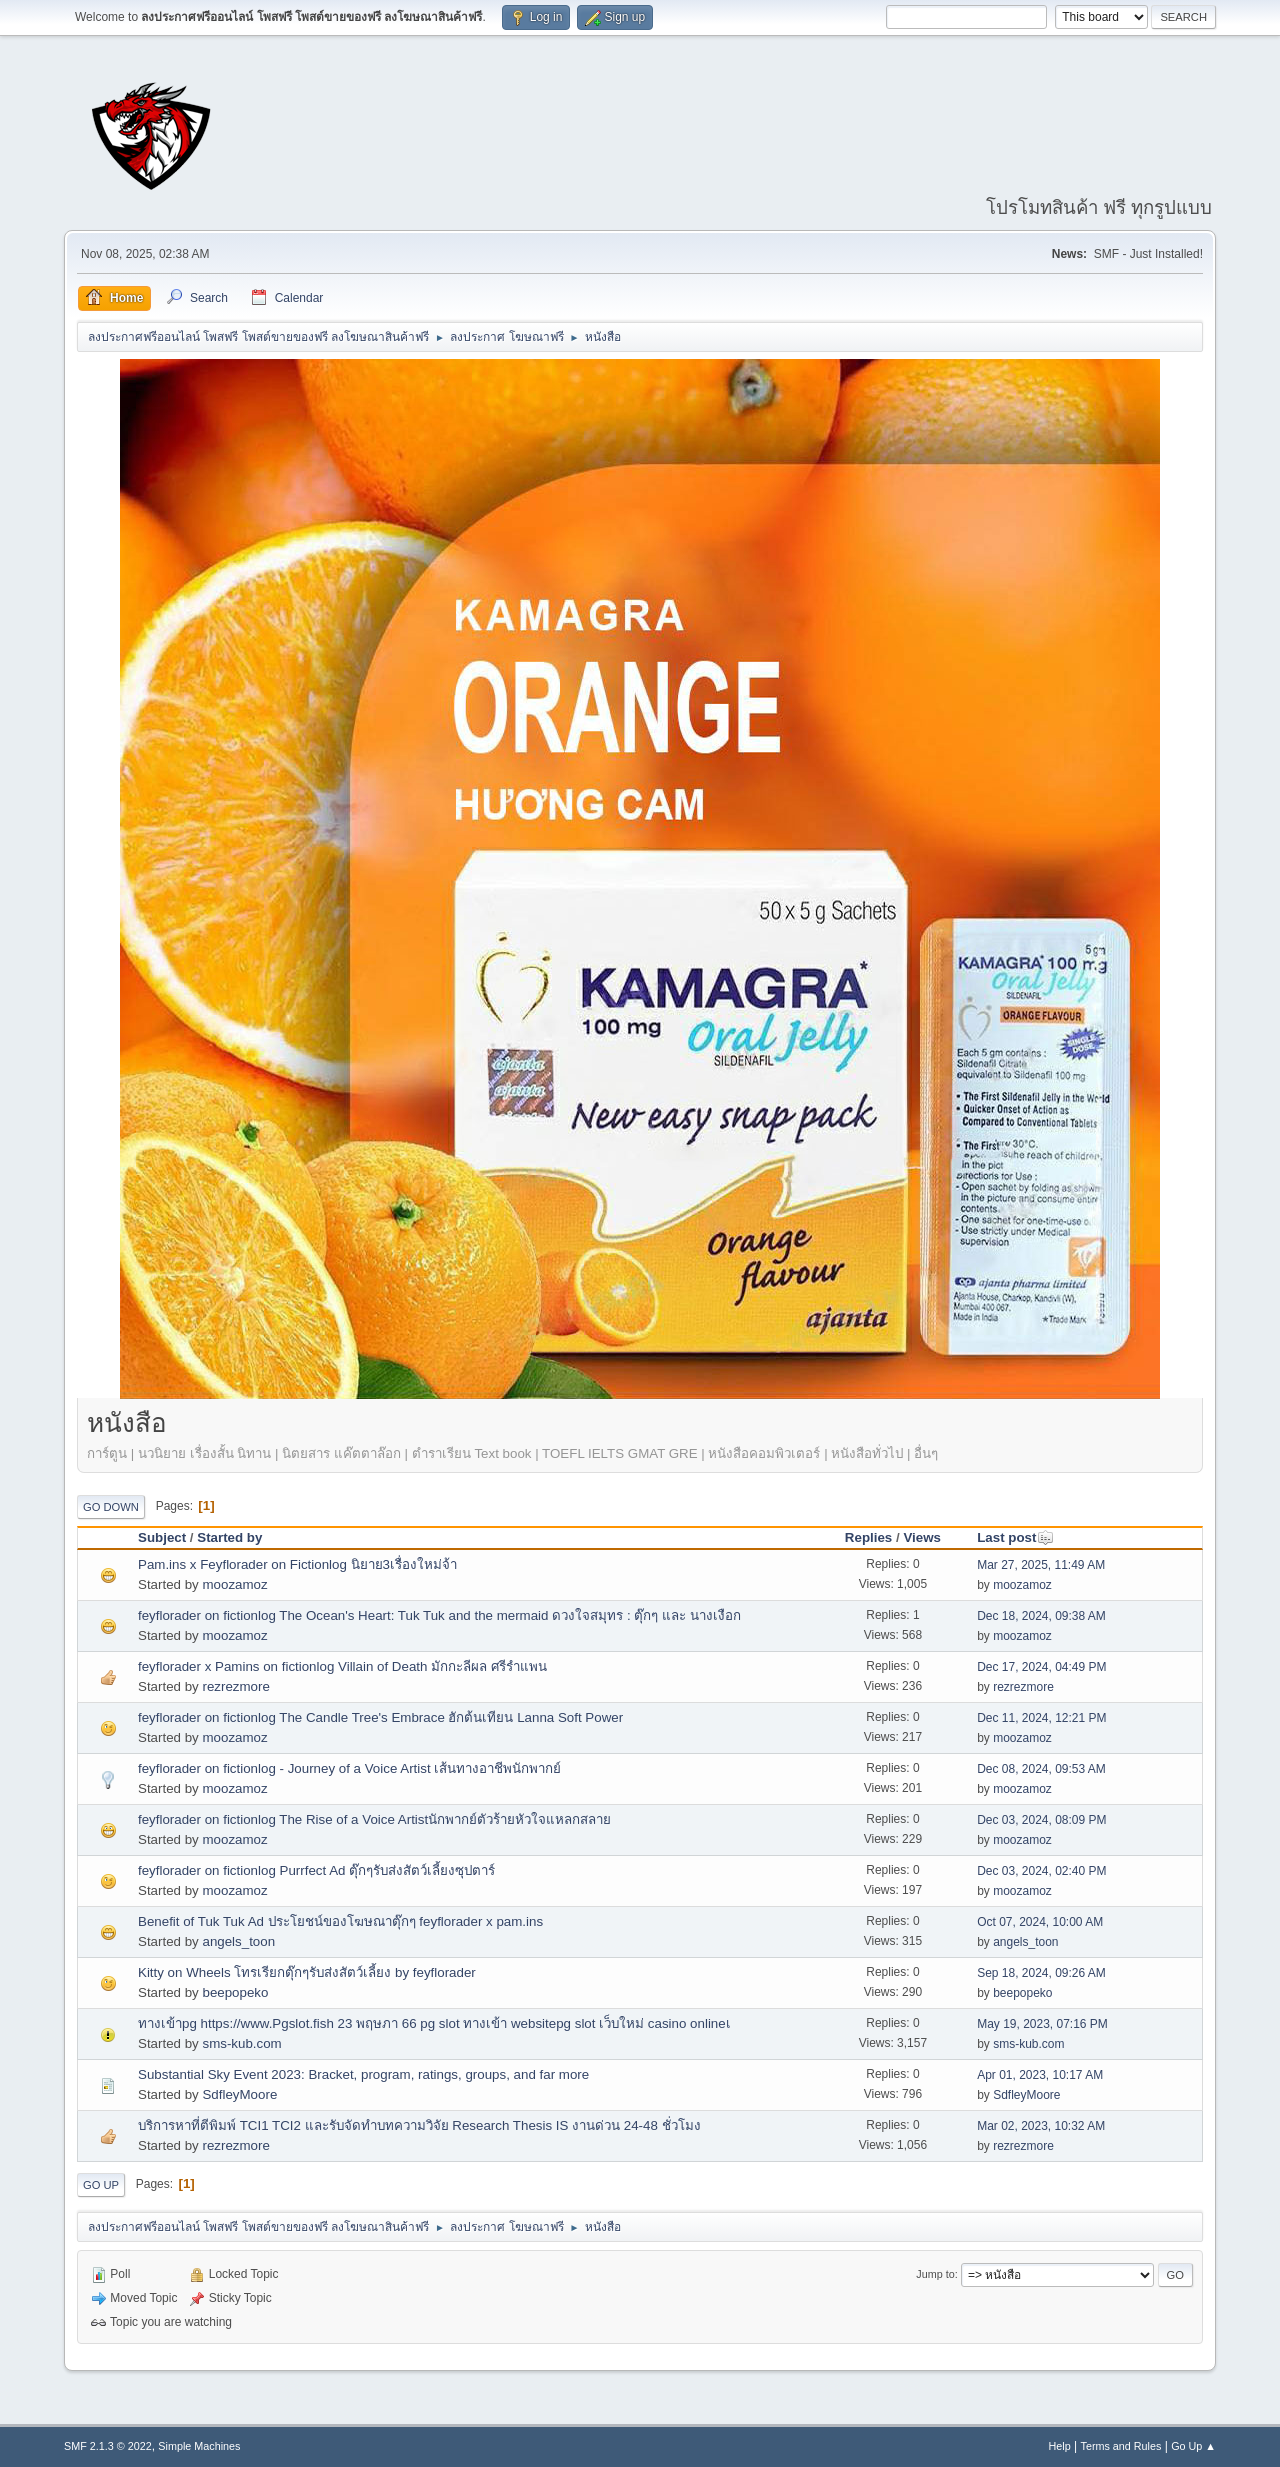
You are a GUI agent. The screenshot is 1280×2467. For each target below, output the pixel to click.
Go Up (101, 2185)
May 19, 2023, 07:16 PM (1042, 2024)
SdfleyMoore (239, 2094)
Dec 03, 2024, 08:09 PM (1041, 1820)
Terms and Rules (1121, 2446)
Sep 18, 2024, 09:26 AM (1041, 1973)
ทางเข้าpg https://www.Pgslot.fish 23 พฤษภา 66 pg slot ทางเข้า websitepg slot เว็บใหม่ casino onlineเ (434, 2023)
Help (1060, 2446)
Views (922, 1537)
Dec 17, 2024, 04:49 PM (1041, 1667)
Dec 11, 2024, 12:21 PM (1041, 1718)
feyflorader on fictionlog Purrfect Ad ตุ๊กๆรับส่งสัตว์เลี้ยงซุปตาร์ (316, 1870)
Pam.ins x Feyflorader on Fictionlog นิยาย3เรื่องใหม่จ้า (297, 1564)
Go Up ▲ (1193, 2446)
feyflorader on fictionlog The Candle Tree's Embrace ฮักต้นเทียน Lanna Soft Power (380, 1717)
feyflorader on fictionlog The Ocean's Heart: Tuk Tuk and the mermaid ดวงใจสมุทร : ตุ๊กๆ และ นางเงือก (439, 1615)
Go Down (111, 1507)
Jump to (935, 2274)
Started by (229, 1537)
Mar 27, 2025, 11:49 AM (1041, 1565)
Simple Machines (199, 2446)
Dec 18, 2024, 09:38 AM (1041, 1616)
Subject (162, 1537)
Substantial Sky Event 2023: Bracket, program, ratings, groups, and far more (363, 2074)
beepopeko (235, 1992)
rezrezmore (235, 1686)
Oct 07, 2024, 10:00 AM (1040, 1922)
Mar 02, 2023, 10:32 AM (1041, 2126)
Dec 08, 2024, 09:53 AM (1041, 1769)
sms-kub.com (241, 2043)
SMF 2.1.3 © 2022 (108, 2446)
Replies (868, 1537)
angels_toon (238, 1941)
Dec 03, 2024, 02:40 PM (1041, 1871)
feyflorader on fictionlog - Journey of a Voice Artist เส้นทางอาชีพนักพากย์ (349, 1768)
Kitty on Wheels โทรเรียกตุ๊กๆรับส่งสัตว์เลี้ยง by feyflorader (307, 1972)
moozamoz (234, 1584)
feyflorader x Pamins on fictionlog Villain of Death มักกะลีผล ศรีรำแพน (342, 1666)
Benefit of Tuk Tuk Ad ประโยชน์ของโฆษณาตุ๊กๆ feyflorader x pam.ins (340, 1921)
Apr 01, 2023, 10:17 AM (1040, 2075)
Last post (1015, 1537)
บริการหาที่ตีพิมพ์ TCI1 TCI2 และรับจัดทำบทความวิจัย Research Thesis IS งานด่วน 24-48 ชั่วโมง (419, 2125)
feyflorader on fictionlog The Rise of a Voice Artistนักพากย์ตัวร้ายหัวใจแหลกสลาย (374, 1819)
